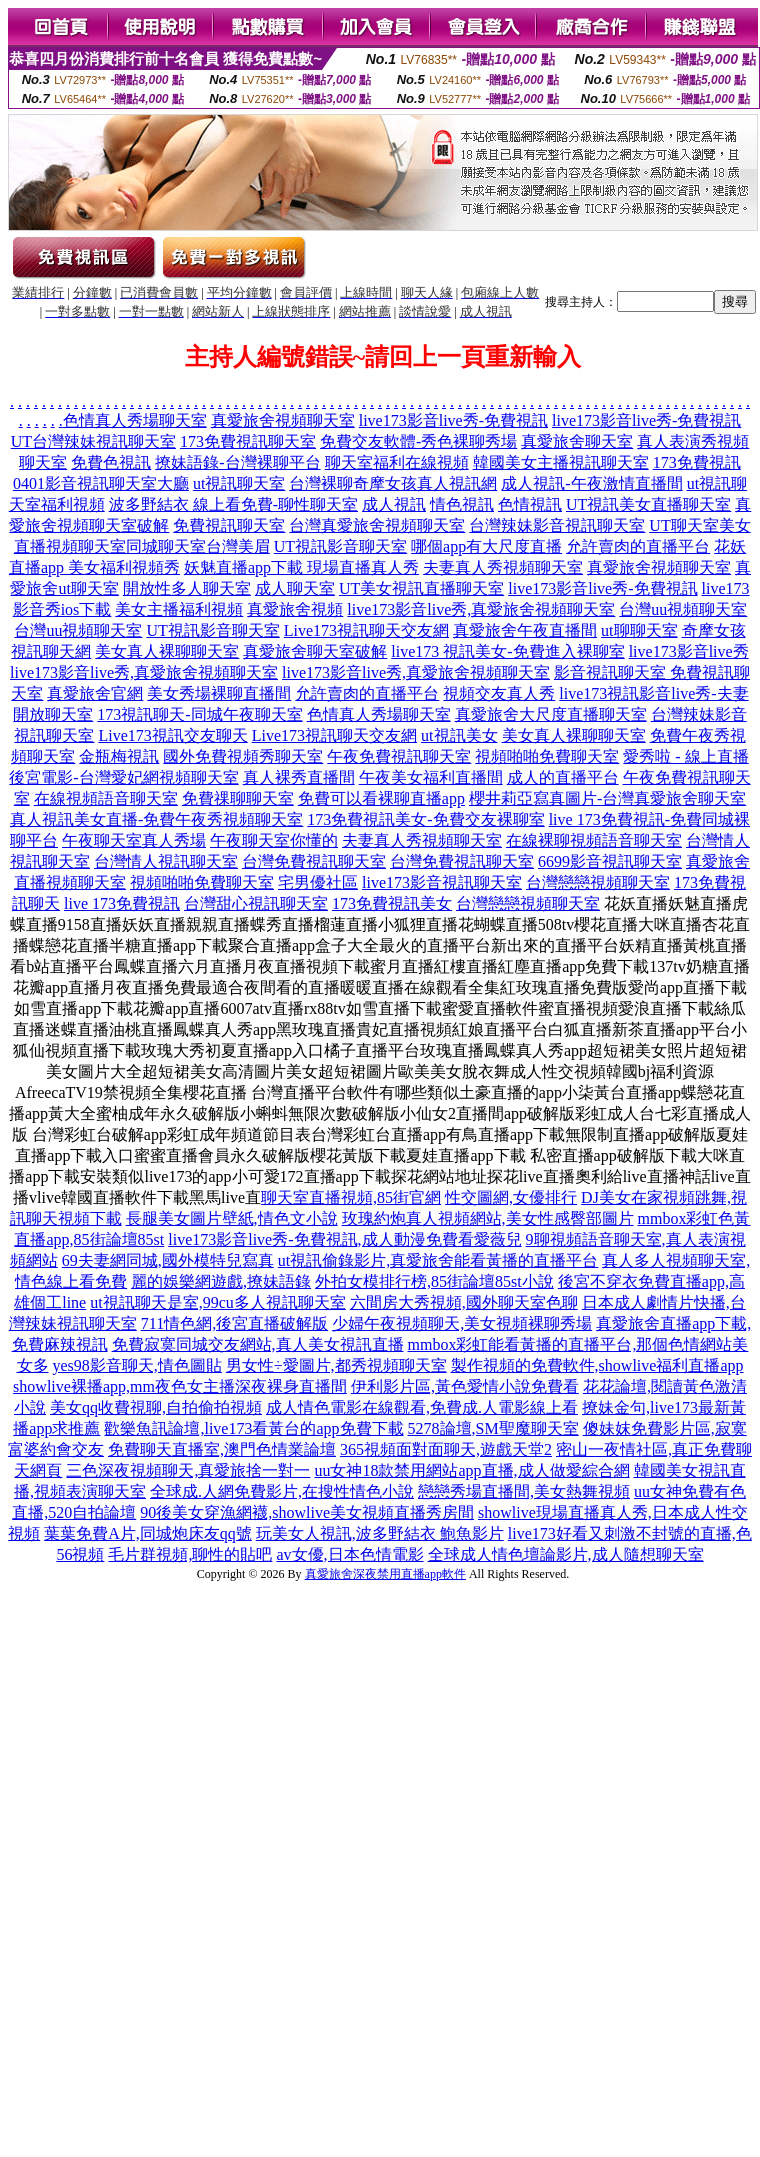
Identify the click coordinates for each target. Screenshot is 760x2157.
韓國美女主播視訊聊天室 (561, 462)
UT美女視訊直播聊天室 (421, 588)
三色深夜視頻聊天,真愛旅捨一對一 (188, 1470)
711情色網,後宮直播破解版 (234, 1323)
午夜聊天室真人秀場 (134, 840)
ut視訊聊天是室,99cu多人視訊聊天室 (218, 1302)
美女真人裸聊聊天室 (167, 651)
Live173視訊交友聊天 (172, 735)
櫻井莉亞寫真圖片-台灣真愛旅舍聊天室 (607, 798)
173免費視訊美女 (392, 903)
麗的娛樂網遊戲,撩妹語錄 (221, 1281)
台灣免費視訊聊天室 (314, 861)
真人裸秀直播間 (299, 777)
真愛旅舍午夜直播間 (525, 630)
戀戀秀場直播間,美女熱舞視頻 (524, 1491)
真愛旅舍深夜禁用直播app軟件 (385, 1574)
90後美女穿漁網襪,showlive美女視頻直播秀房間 (307, 1512)
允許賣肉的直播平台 (638, 546)
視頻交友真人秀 (499, 693)
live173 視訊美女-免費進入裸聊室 (507, 651)
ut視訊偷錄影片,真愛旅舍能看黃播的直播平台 (438, 1260)
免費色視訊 (111, 462)
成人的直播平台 (563, 777)
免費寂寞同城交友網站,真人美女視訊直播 (258, 1344)
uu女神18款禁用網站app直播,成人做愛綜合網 (471, 1470)
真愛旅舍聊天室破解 (315, 651)
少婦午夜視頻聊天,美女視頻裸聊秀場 (462, 1323)
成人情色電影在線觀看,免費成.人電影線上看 (422, 1407)
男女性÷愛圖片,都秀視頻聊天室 (336, 1365)
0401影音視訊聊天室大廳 (101, 483)
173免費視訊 (697, 462)
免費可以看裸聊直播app (381, 798)
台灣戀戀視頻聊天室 (598, 882)
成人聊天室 (295, 588)
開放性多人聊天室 (187, 588)
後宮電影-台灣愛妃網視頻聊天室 (123, 777)
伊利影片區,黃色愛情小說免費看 (465, 1386)
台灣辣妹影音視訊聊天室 (557, 525)
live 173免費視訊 (122, 903)
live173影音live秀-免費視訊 (453, 420)
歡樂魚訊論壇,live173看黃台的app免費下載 (253, 1428)
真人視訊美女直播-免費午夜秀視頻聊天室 (156, 819)
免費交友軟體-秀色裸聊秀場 (418, 441)
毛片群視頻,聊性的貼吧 (190, 1554)
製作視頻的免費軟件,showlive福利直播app (597, 1365)
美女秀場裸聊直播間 (219, 693)
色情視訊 (530, 504)
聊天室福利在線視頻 (397, 462)
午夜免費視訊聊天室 (399, 756)
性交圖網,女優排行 (511, 1197)
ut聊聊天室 (639, 630)
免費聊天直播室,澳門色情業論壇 (222, 1449)
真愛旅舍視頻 (295, 609)
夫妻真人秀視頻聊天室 (503, 567)
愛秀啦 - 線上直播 (685, 756)
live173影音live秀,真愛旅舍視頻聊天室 (481, 609)
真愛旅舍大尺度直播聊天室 (551, 714)
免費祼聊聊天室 (238, 798)
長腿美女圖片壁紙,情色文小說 (232, 1218)
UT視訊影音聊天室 (340, 546)
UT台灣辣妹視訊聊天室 (93, 441)
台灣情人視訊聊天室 (166, 861)
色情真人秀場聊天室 (135, 420)
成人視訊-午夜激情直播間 (591, 483)
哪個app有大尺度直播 (486, 546)
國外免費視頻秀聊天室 (243, 756)
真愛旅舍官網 (95, 693)
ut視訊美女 (459, 735)
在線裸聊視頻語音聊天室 (594, 840)
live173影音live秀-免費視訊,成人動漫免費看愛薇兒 (344, 1239)
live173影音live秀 (689, 651)
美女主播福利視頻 (179, 609)
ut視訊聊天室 (239, 483)
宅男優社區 (318, 882)
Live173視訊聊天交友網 (366, 630)
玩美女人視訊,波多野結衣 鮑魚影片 (380, 1533)
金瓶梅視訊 (119, 756)
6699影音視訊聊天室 (610, 861)
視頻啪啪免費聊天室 (547, 756)
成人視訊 (394, 504)
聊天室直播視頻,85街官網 (351, 1197)
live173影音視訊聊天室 (442, 882)
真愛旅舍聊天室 (577, 441)
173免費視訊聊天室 (248, 441)
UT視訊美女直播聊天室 (648, 504)
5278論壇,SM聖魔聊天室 (493, 1428)
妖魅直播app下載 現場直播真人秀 (301, 567)
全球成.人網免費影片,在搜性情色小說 (282, 1491)
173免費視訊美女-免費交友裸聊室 (425, 819)
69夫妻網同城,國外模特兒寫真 (168, 1260)
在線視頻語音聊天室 (106, 798)
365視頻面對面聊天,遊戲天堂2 (446, 1449)
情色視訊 (462, 504)
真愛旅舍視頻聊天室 (283, 420)
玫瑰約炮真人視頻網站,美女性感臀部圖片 (488, 1218)
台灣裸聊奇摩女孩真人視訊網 (393, 483)
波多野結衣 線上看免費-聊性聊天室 (233, 504)
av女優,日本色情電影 (349, 1554)
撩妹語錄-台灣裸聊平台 (237, 462)
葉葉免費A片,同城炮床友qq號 (148, 1533)
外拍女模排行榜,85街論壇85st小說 (434, 1281)
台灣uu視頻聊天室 (683, 609)
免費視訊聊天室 (229, 525)
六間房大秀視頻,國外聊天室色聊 (464, 1302)
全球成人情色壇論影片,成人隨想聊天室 (566, 1554)
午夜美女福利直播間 (431, 777)
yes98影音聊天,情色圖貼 (137, 1365)
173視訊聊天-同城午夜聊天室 (199, 714)
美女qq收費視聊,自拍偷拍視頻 (156, 1407)
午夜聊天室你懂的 (274, 840)
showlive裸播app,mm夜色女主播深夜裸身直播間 (180, 1386)
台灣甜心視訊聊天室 (256, 903)
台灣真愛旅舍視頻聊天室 (377, 525)
